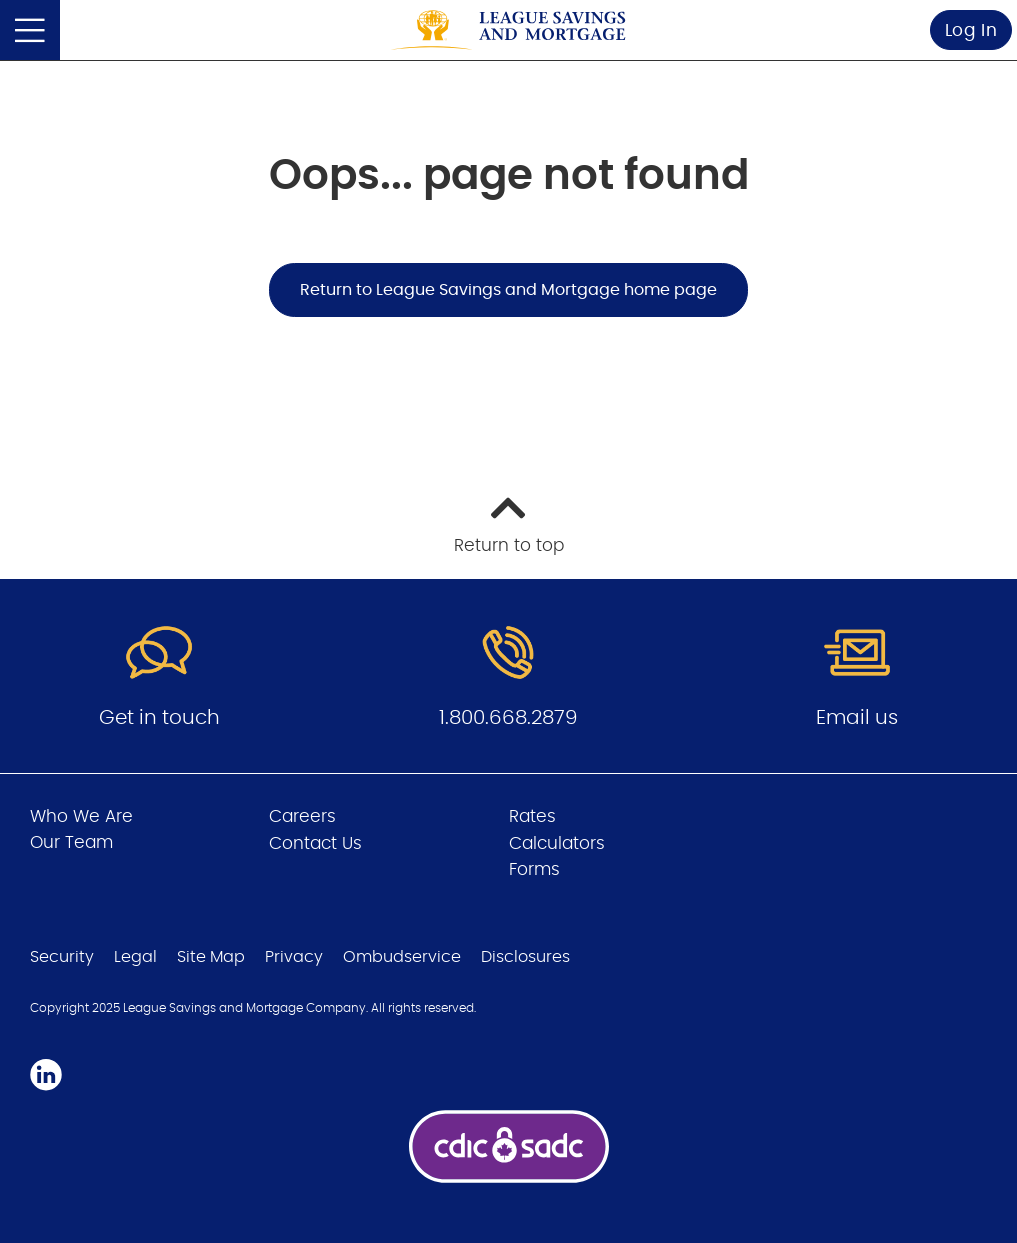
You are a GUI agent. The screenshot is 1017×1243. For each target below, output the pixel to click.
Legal (135, 957)
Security (62, 957)
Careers (302, 816)
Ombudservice (402, 957)
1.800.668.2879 (508, 718)
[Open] (30, 30)
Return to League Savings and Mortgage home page (508, 290)
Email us (857, 718)
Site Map (211, 957)
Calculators (557, 843)
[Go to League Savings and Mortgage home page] (509, 30)
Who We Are (81, 816)
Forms (534, 869)
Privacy (294, 957)
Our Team (71, 842)
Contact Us (315, 843)
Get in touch (159, 718)
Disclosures (525, 957)
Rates (532, 816)
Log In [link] (971, 30)
